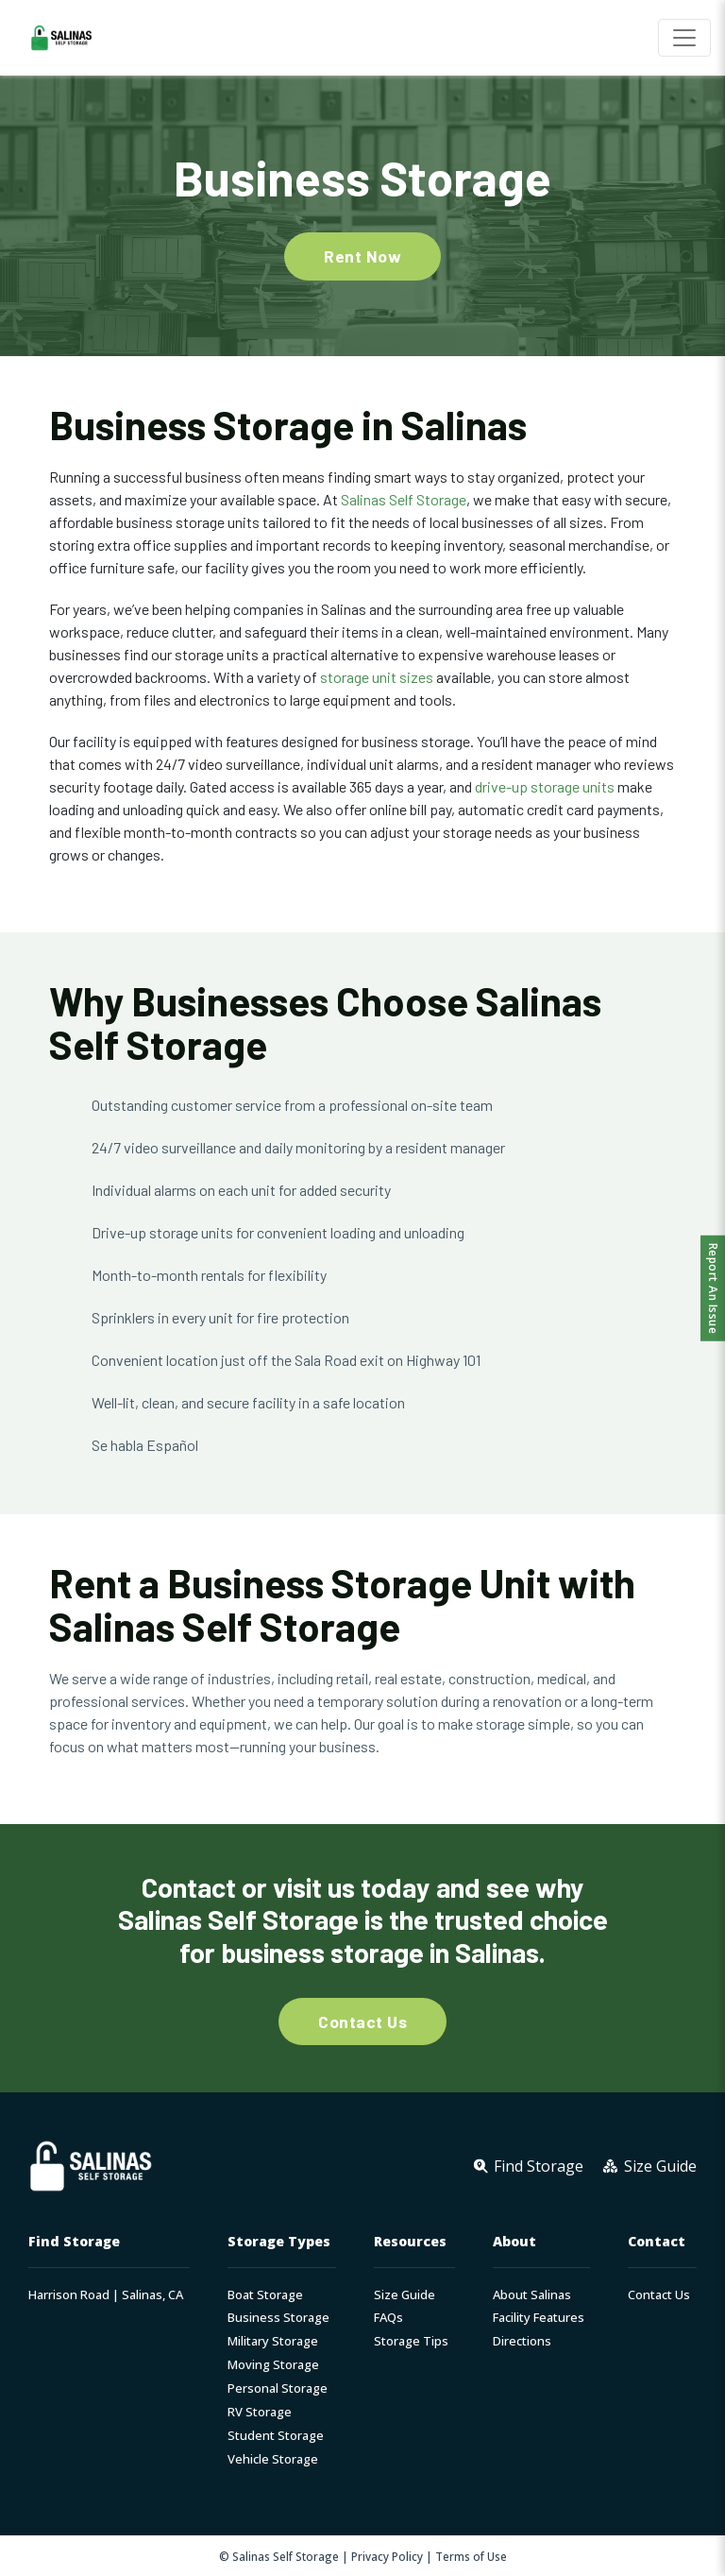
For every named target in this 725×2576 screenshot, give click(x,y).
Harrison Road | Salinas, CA (105, 2295)
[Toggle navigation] (684, 38)
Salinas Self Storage (403, 499)
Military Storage (273, 2341)
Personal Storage (278, 2388)
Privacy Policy (387, 2556)
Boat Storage (265, 2295)
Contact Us (659, 2295)
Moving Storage (273, 2365)
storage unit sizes (376, 677)
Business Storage (278, 2318)
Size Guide (404, 2295)
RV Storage (260, 2412)
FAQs (388, 2318)
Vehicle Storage (273, 2459)
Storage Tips (411, 2341)
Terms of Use (471, 2556)
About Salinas (532, 2295)
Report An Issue (713, 1288)
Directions (522, 2341)
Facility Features (538, 2318)
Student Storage (276, 2436)
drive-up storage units (545, 786)
